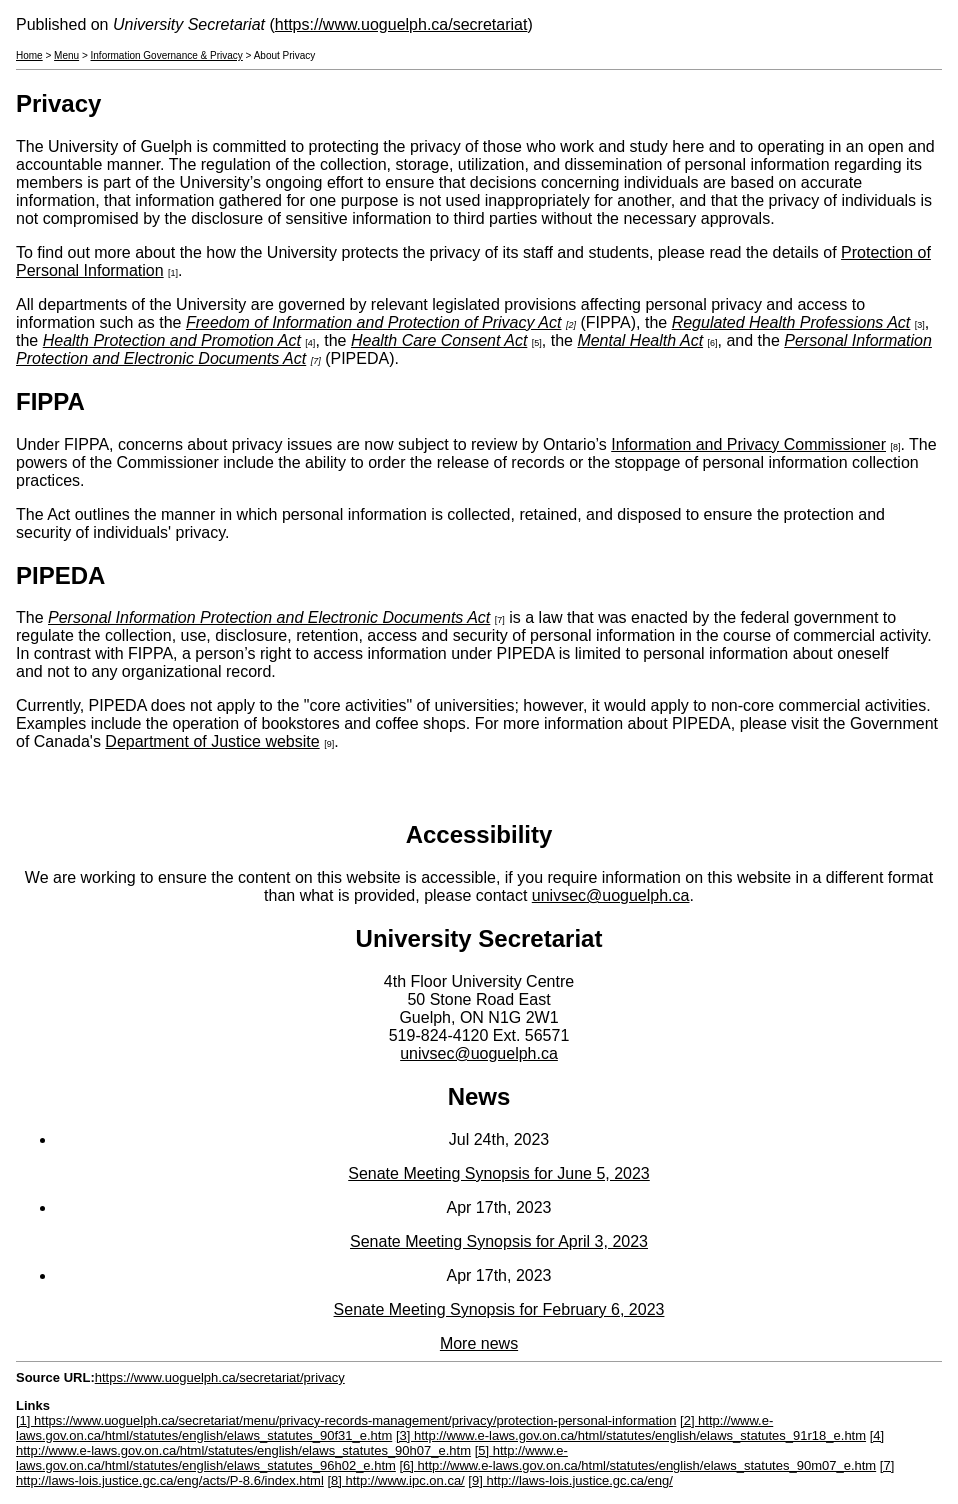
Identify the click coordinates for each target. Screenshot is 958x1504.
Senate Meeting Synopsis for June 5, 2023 (499, 1173)
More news (479, 1343)
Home (29, 55)
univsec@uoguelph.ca (611, 895)
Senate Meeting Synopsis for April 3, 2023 (499, 1241)
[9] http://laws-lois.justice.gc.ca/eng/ (570, 1480)
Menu (66, 55)
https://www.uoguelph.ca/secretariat (401, 24)
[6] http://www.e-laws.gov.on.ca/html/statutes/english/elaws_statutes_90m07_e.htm (638, 1465)
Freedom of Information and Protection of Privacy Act (374, 322)
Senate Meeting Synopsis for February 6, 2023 (499, 1309)
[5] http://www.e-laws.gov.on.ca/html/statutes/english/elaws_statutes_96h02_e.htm (292, 1458)
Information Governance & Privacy (167, 55)
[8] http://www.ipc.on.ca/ (395, 1480)
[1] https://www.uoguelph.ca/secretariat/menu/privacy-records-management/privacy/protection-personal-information (346, 1420)
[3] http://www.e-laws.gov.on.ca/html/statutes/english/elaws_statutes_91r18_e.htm (631, 1435)
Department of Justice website (212, 741)
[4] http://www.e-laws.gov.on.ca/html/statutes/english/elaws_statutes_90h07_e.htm (450, 1443)
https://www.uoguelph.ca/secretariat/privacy (220, 1377)
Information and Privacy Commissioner (748, 444)
